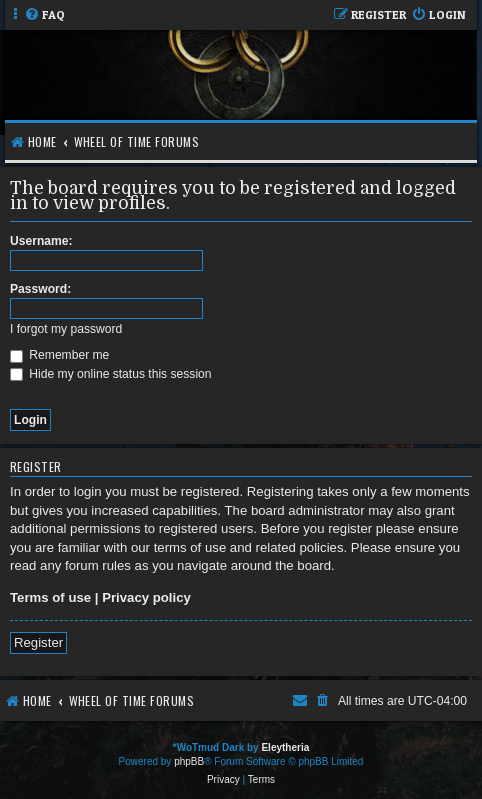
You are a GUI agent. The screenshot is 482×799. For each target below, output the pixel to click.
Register (38, 642)
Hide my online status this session (111, 374)
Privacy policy (146, 597)
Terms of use (50, 597)
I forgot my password (66, 329)
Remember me (59, 355)
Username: (41, 241)
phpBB (189, 761)
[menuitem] (44, 15)
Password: (40, 289)
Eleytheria (285, 747)
